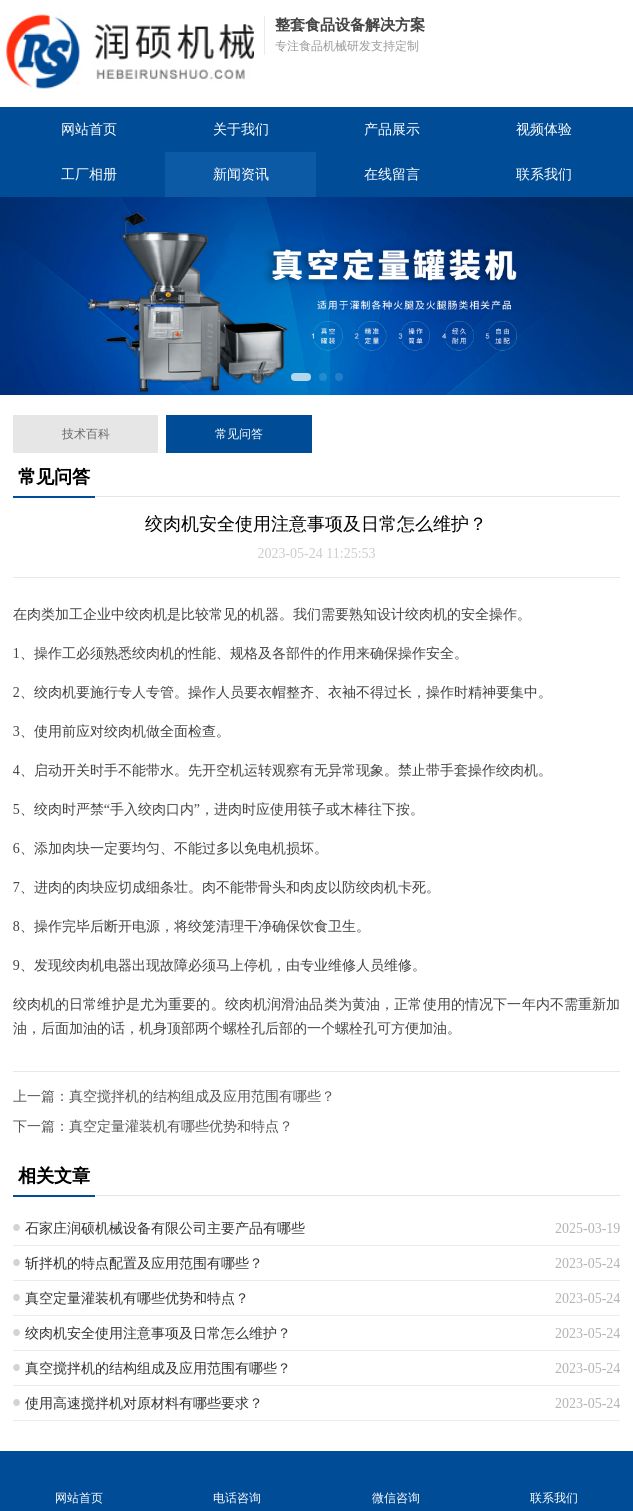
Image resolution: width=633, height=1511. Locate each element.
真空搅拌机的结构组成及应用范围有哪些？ (202, 1096)
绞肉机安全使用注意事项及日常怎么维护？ (158, 1333)
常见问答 (239, 434)
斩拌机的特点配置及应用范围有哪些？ (144, 1263)
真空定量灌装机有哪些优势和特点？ (181, 1126)
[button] (301, 377)
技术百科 (86, 434)
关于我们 (241, 129)
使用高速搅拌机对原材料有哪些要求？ (144, 1403)
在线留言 (392, 174)
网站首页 (89, 129)
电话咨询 (237, 1480)
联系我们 (544, 174)
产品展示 (392, 129)
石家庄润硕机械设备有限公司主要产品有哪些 (165, 1228)
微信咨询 (396, 1480)
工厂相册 (89, 174)
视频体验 (544, 129)
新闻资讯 (241, 174)
